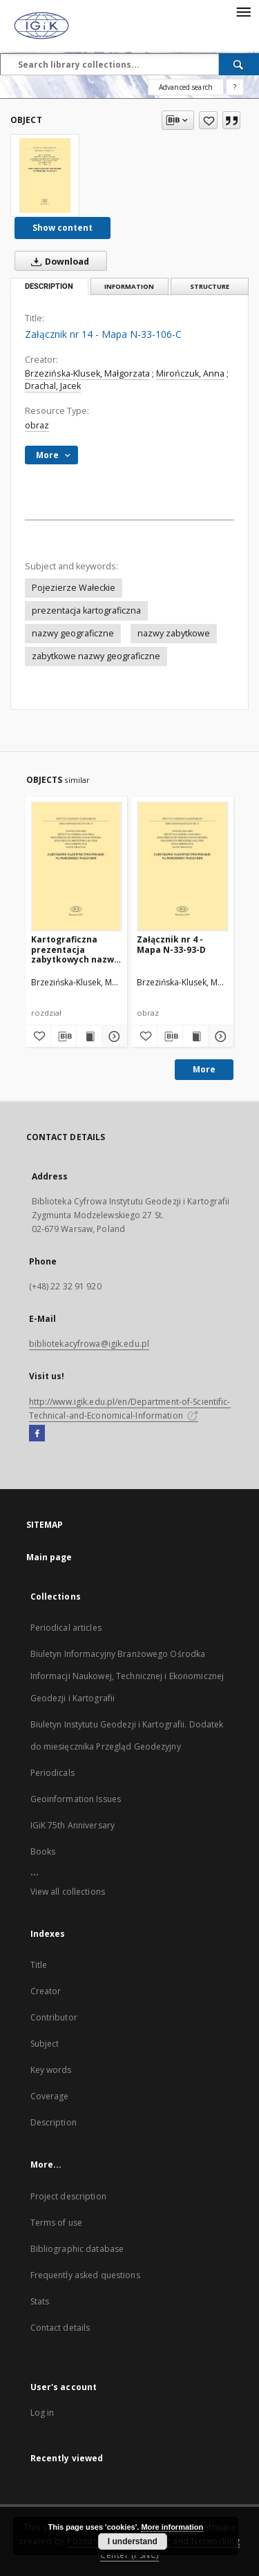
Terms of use (56, 2222)
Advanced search (186, 87)
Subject (44, 2043)
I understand (132, 2541)
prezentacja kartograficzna (86, 610)
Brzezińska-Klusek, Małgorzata (87, 373)
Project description (68, 2196)
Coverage (49, 2096)
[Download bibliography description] (63, 1036)
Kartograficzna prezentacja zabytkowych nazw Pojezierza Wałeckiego (72, 949)
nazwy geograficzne (73, 633)
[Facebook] (37, 1434)
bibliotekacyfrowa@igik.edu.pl (89, 1343)
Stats (40, 2301)
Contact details (60, 2327)
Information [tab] (129, 286)
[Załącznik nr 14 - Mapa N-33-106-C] (45, 175)
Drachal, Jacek (53, 386)
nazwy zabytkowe (173, 633)
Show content (62, 228)
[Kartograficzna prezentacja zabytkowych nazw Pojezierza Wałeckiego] (77, 866)
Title (39, 1965)
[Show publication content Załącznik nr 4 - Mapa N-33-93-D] (195, 1036)
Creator (45, 1991)
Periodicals (52, 1773)
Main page (49, 1557)
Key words (51, 2070)
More (204, 1069)
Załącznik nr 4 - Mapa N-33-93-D (171, 944)
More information (172, 2527)
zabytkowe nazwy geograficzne (96, 656)
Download (57, 261)
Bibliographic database (77, 2249)
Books (43, 1851)
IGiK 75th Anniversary (72, 1825)
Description (53, 2122)
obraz (37, 425)
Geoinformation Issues (76, 1799)
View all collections (67, 1891)
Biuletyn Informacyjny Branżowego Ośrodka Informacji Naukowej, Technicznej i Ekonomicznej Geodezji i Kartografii (127, 1676)
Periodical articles (66, 1627)
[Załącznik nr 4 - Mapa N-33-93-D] (182, 866)
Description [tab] (49, 286)
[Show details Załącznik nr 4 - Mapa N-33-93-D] (219, 1036)
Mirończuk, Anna (190, 373)
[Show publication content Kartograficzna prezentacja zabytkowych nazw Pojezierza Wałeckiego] (89, 1036)
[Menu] (243, 11)
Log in (42, 2412)
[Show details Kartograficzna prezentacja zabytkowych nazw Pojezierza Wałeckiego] (112, 1036)
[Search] (239, 64)
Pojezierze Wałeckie (73, 588)
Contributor (53, 2017)
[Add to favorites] (208, 120)
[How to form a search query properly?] (235, 87)
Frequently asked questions (85, 2275)
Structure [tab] (209, 286)
